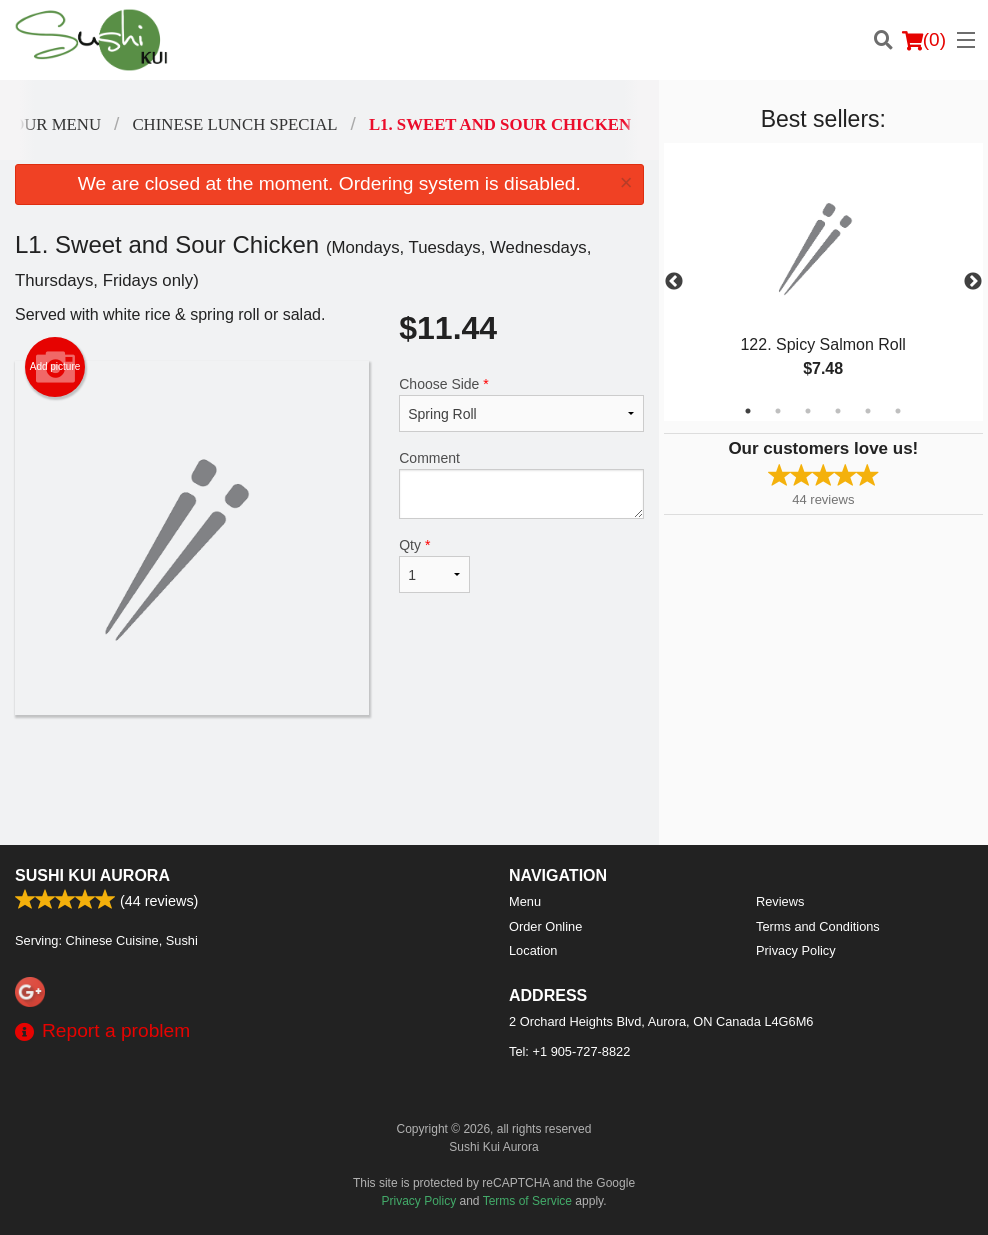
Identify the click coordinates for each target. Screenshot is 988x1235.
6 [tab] (898, 411)
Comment (521, 484)
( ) (924, 40)
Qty (434, 565)
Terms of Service (527, 1201)
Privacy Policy (796, 950)
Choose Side (521, 404)
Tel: (569, 1051)
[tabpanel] (823, 282)
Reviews (780, 901)
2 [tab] (778, 411)
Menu (525, 901)
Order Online (545, 926)
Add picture (55, 367)
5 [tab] (868, 411)
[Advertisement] (329, 780)
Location (533, 950)
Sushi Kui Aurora (92, 875)
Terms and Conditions (818, 926)
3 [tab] (808, 411)
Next (973, 282)
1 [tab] (748, 411)
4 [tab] (838, 411)
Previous (674, 282)
